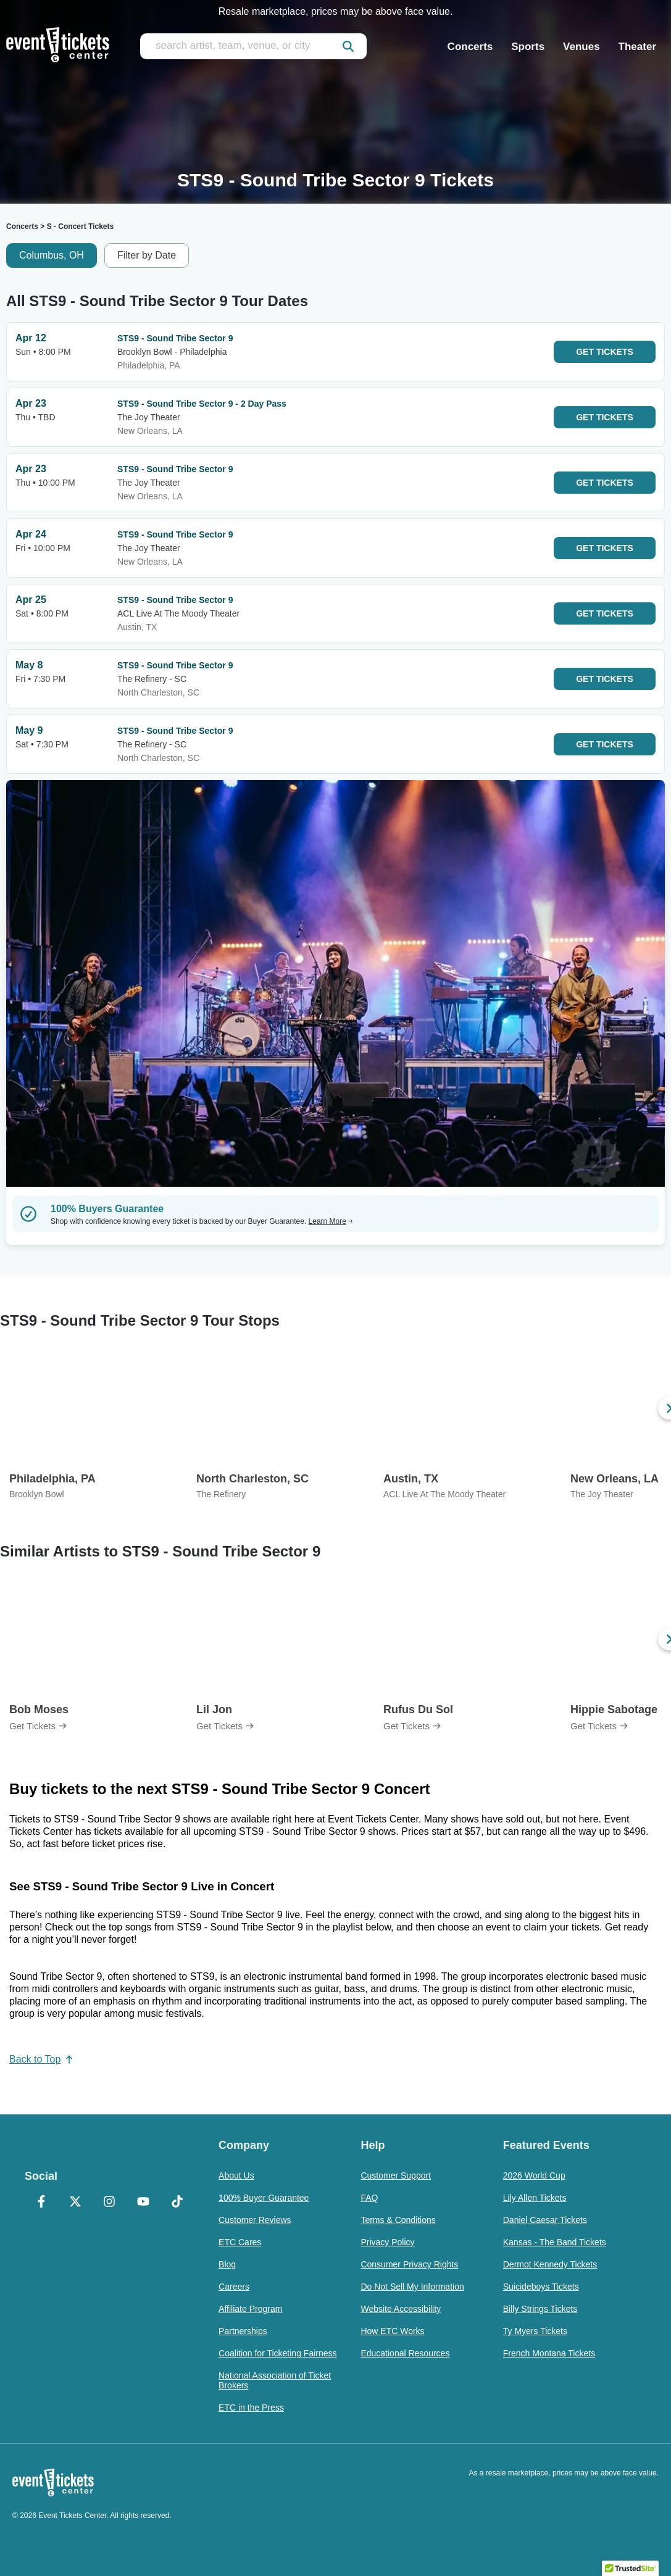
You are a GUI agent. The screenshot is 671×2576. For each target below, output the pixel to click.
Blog (227, 2264)
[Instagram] (110, 2202)
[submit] (348, 46)
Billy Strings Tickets (540, 2309)
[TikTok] (177, 2202)
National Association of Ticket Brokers (275, 2380)
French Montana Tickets (549, 2353)
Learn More (331, 1221)
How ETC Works (392, 2331)
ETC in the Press (251, 2407)
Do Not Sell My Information (412, 2286)
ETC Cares (240, 2242)
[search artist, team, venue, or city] (253, 46)
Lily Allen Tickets (535, 2198)
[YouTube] (143, 2202)
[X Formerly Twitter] (76, 2202)
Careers (234, 2286)
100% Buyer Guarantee (264, 2198)
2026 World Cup (534, 2175)
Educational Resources (405, 2353)
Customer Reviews (255, 2220)
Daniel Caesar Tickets (545, 2220)
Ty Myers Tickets (535, 2331)
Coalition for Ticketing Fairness (277, 2353)
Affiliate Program (250, 2309)
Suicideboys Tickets (541, 2286)
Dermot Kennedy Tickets (550, 2264)
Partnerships (243, 2331)
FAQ (369, 2198)
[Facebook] (42, 2202)
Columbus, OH (51, 255)
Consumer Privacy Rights (409, 2264)
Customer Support (396, 2175)
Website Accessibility (401, 2309)
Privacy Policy (387, 2242)
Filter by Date (146, 255)
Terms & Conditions (398, 2220)
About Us (236, 2175)
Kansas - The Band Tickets (554, 2242)
